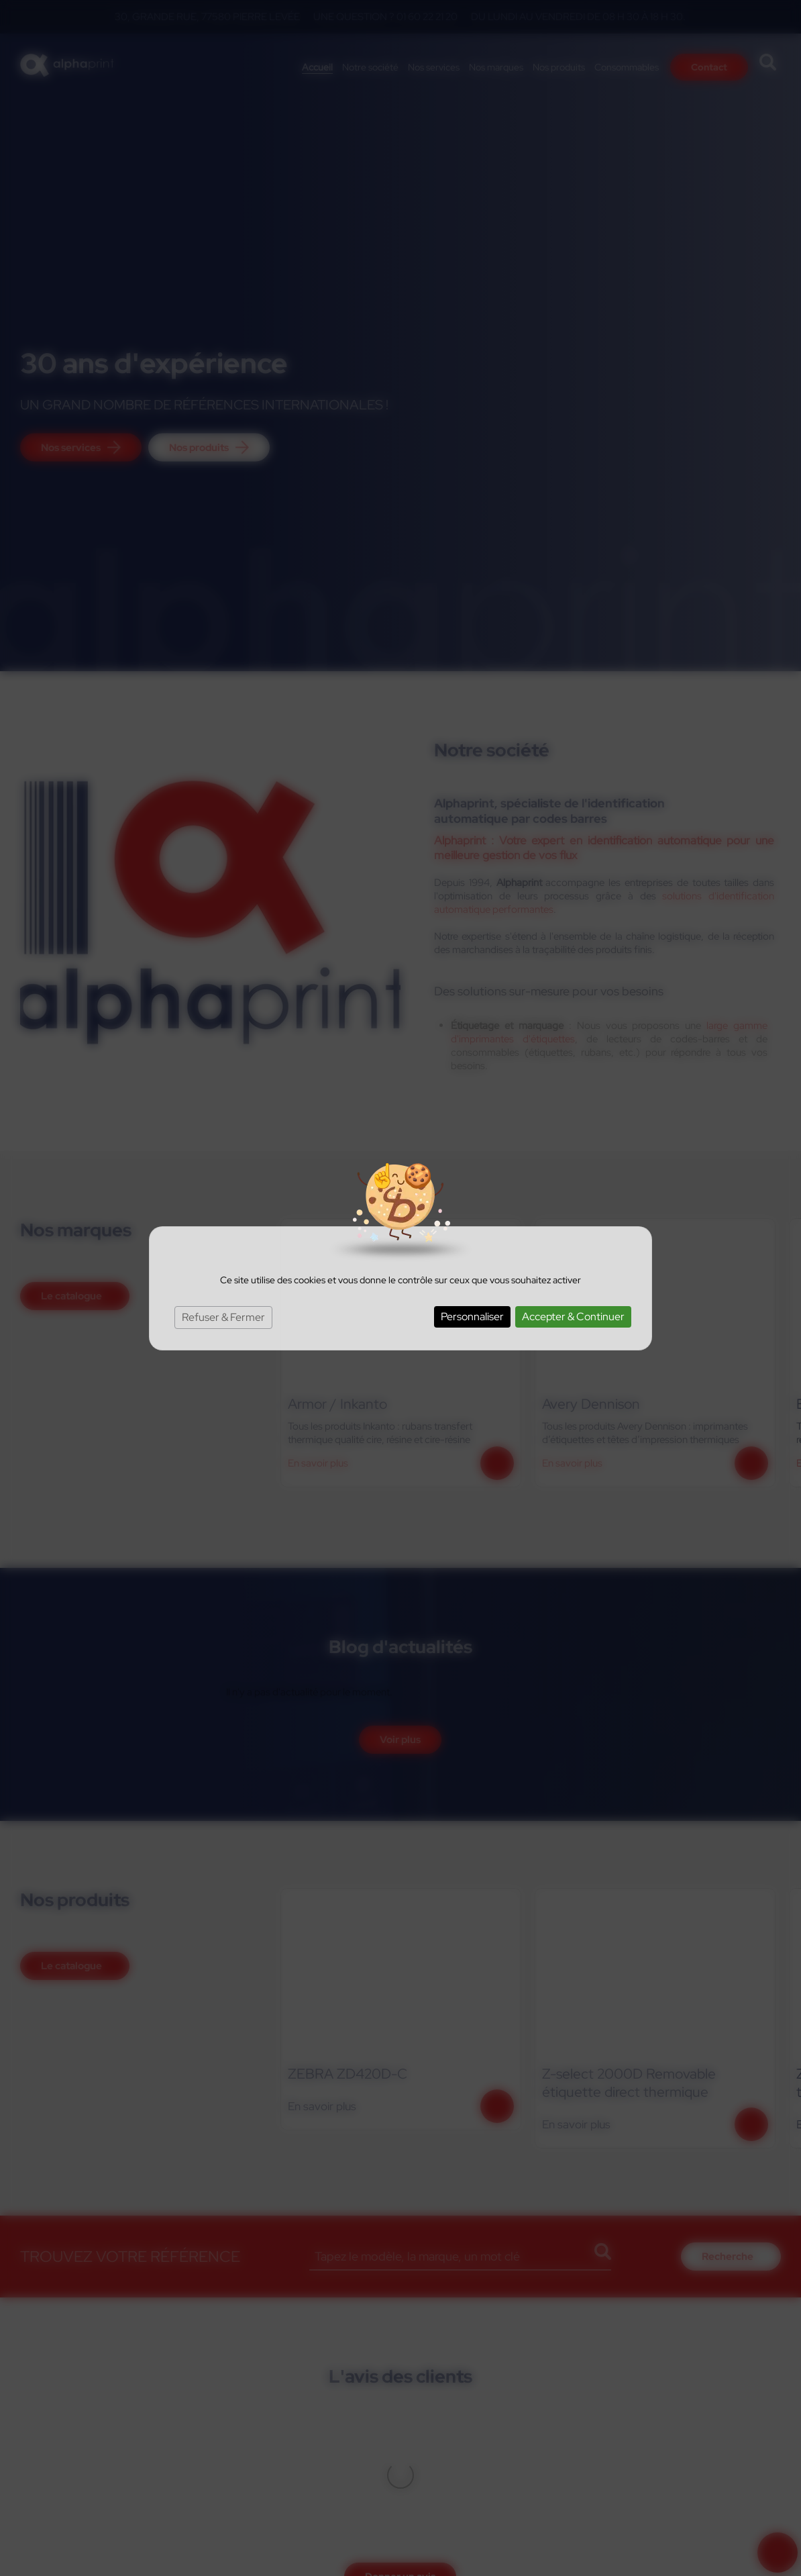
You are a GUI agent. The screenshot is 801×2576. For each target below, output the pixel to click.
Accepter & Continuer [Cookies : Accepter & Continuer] (573, 1316)
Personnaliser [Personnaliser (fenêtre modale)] (472, 1316)
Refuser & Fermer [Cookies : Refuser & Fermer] (223, 1317)
